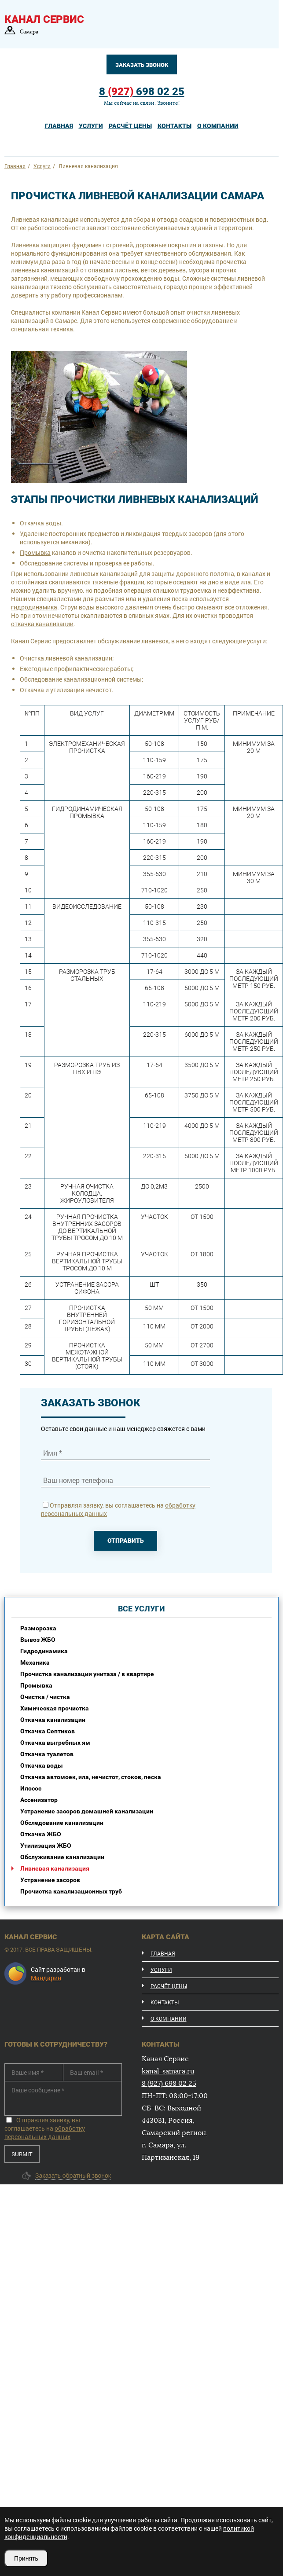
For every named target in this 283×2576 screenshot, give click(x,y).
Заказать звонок (141, 65)
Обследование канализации (61, 1822)
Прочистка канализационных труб (71, 1891)
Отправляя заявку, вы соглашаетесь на (44, 2128)
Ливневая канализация (54, 1868)
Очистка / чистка (45, 1696)
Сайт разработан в (58, 1973)
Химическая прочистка (54, 1708)
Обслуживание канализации (62, 1856)
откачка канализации (42, 624)
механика (74, 542)
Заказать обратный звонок (73, 2175)
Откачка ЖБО (40, 1834)
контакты (174, 125)
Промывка (35, 552)
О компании (169, 2018)
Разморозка (38, 1628)
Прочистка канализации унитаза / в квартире (87, 1673)
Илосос (30, 1788)
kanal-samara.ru (168, 2071)
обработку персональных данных (44, 2132)
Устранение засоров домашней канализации (86, 1811)
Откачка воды (40, 523)
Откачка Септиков (47, 1731)
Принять (26, 2558)
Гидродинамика (44, 1651)
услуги (91, 125)
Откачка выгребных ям (55, 1742)
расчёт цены (130, 125)
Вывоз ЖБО (37, 1639)
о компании (218, 125)
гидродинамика (34, 607)
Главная (59, 125)
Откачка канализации (52, 1719)
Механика (35, 1662)
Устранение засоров (50, 1879)
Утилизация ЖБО (45, 1845)
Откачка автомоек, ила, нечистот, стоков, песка (90, 1776)
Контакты (165, 2002)
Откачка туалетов (47, 1754)
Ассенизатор (39, 1799)
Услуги (161, 1969)
